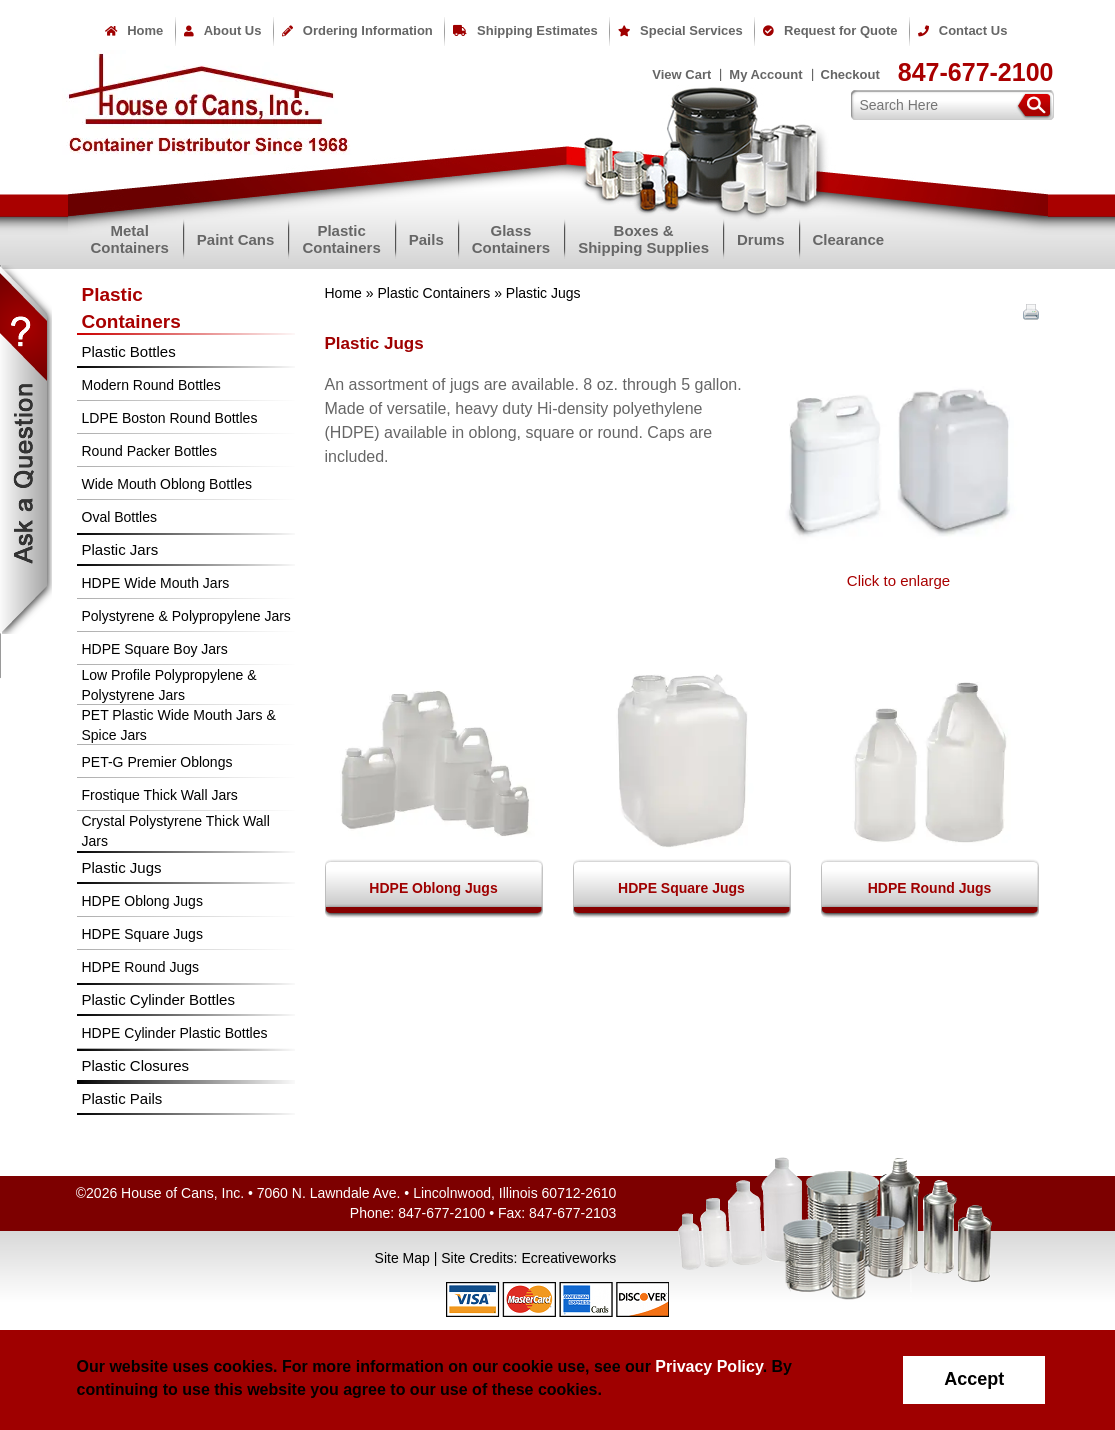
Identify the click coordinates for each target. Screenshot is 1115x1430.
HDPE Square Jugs (142, 934)
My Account (765, 74)
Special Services (680, 30)
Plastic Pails (122, 1098)
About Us (223, 30)
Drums (761, 239)
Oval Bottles (119, 517)
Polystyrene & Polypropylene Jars (186, 616)
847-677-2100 (976, 72)
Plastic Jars (120, 549)
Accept (974, 1379)
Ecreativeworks (568, 1258)
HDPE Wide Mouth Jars (156, 583)
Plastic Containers (433, 293)
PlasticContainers (341, 239)
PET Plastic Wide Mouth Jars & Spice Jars (179, 725)
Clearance (849, 239)
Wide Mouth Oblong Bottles (167, 484)
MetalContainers (130, 239)
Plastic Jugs (122, 867)
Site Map (402, 1258)
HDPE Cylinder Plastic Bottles (175, 1033)
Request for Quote (830, 30)
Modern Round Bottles (151, 385)
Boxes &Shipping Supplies (643, 239)
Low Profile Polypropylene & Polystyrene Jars (169, 685)
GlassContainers (511, 239)
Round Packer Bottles (149, 451)
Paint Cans (236, 239)
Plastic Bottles (129, 351)
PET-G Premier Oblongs (157, 762)
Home (134, 30)
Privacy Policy (708, 1366)
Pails (426, 239)
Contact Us (963, 30)
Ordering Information (357, 30)
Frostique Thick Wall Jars (160, 795)
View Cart (681, 74)
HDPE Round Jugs (141, 967)
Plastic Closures (136, 1065)
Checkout (850, 74)
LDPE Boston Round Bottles (170, 418)
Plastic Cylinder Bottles (158, 999)
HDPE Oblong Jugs (142, 901)
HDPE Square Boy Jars (155, 649)
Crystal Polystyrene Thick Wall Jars (176, 831)
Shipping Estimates (525, 30)
